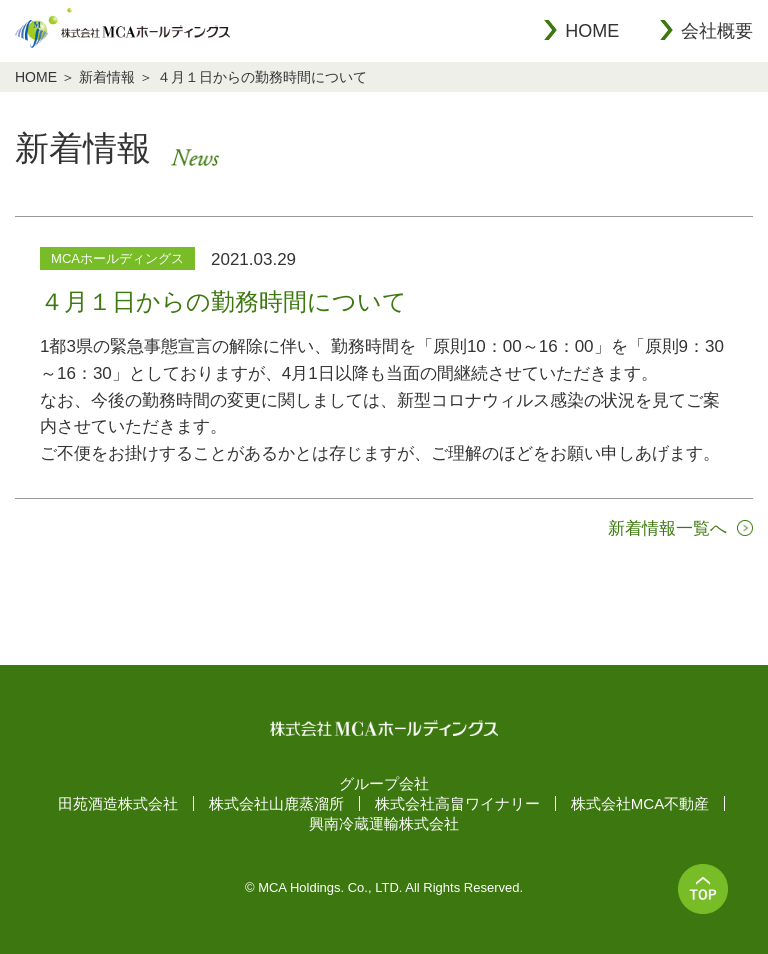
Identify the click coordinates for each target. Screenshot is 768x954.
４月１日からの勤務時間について (262, 77)
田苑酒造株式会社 (118, 803)
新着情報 (107, 77)
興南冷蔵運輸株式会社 (384, 823)
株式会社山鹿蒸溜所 (276, 803)
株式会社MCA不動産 (640, 803)
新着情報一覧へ (667, 528)
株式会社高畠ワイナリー (457, 803)
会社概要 (717, 31)
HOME (592, 31)
